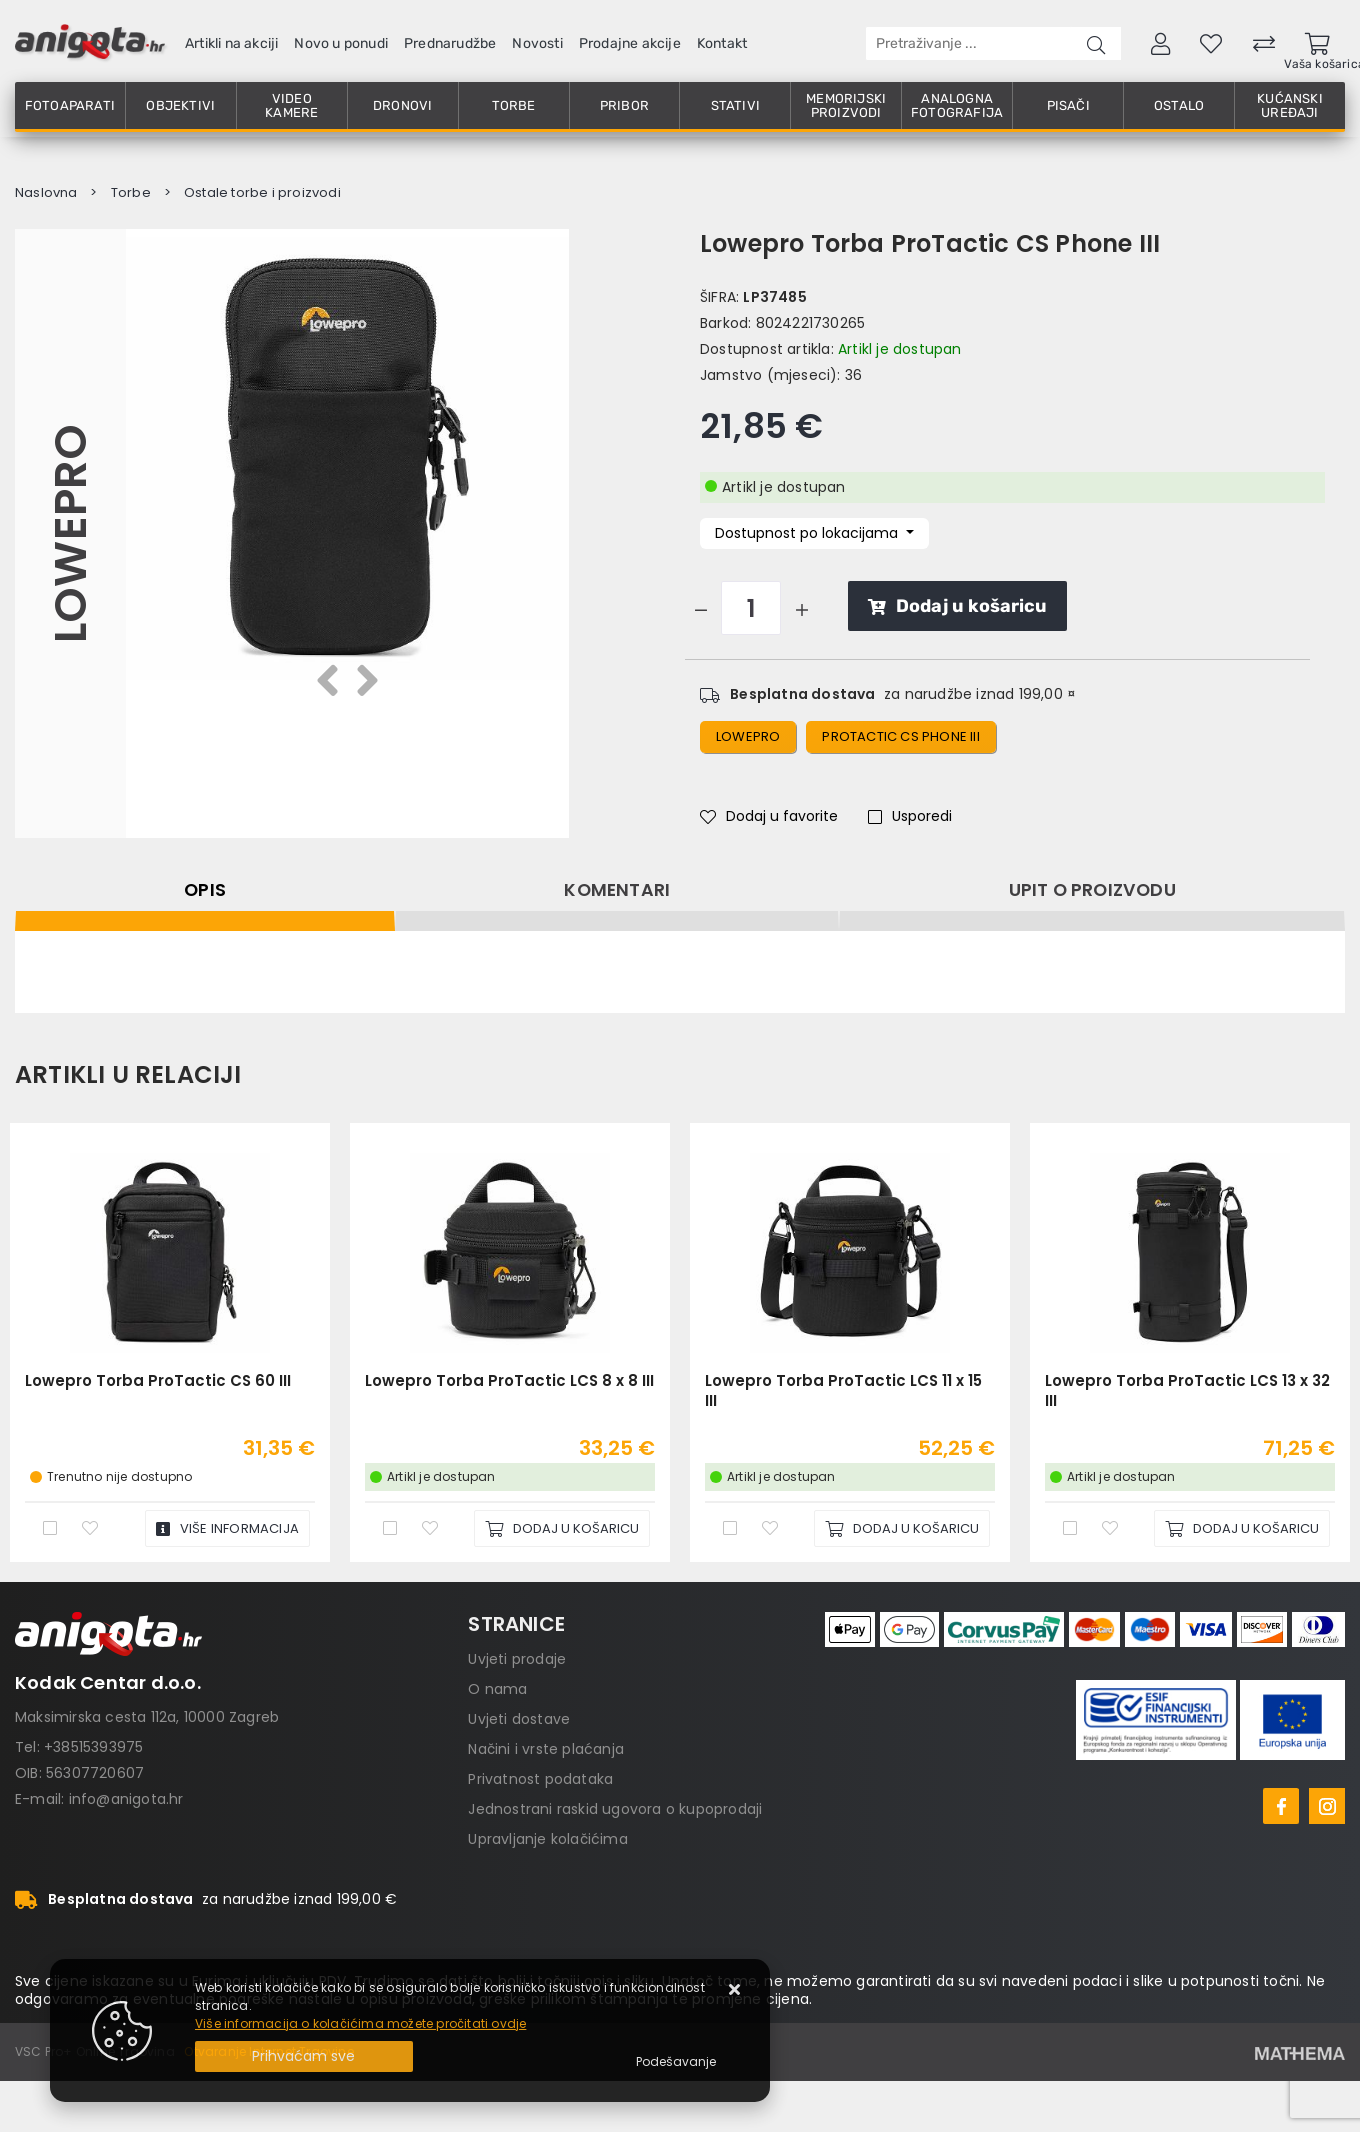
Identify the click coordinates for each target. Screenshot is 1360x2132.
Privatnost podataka (540, 1779)
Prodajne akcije (630, 43)
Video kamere (291, 105)
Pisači (1068, 105)
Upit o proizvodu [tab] (1092, 890)
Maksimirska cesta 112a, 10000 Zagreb (147, 1717)
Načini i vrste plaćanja (546, 1749)
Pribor (624, 105)
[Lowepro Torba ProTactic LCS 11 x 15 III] (902, 1528)
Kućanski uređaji (1290, 105)
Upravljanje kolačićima (547, 1839)
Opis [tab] (205, 890)
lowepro (748, 736)
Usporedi (910, 816)
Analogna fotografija (957, 105)
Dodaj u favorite (769, 816)
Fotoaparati (70, 105)
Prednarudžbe (450, 43)
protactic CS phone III (900, 736)
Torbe (514, 105)
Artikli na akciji (231, 43)
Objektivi (180, 105)
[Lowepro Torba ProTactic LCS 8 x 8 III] (562, 1528)
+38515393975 (93, 1747)
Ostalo (1179, 105)
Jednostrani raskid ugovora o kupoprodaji (615, 1809)
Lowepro (70, 533)
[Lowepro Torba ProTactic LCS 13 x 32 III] (1242, 1528)
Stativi (735, 105)
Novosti (537, 43)
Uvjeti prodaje (517, 1659)
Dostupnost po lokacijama (808, 533)
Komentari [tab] (617, 890)
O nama (497, 1689)
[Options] (676, 2062)
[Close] (304, 2056)
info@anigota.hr (126, 1799)
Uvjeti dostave (519, 1719)
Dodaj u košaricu (957, 606)
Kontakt (722, 43)
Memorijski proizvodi (846, 105)
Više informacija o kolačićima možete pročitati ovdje (360, 2023)
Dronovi (402, 105)
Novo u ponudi (341, 43)
